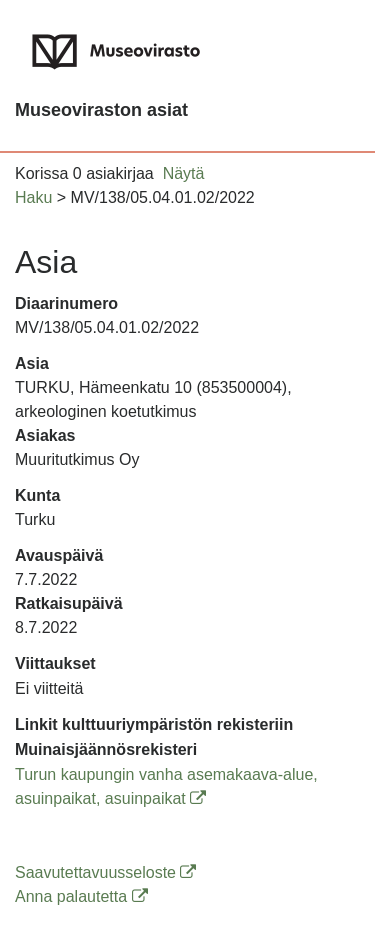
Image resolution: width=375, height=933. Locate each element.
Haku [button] (33, 197)
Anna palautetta (81, 896)
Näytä (184, 173)
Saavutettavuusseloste (105, 872)
